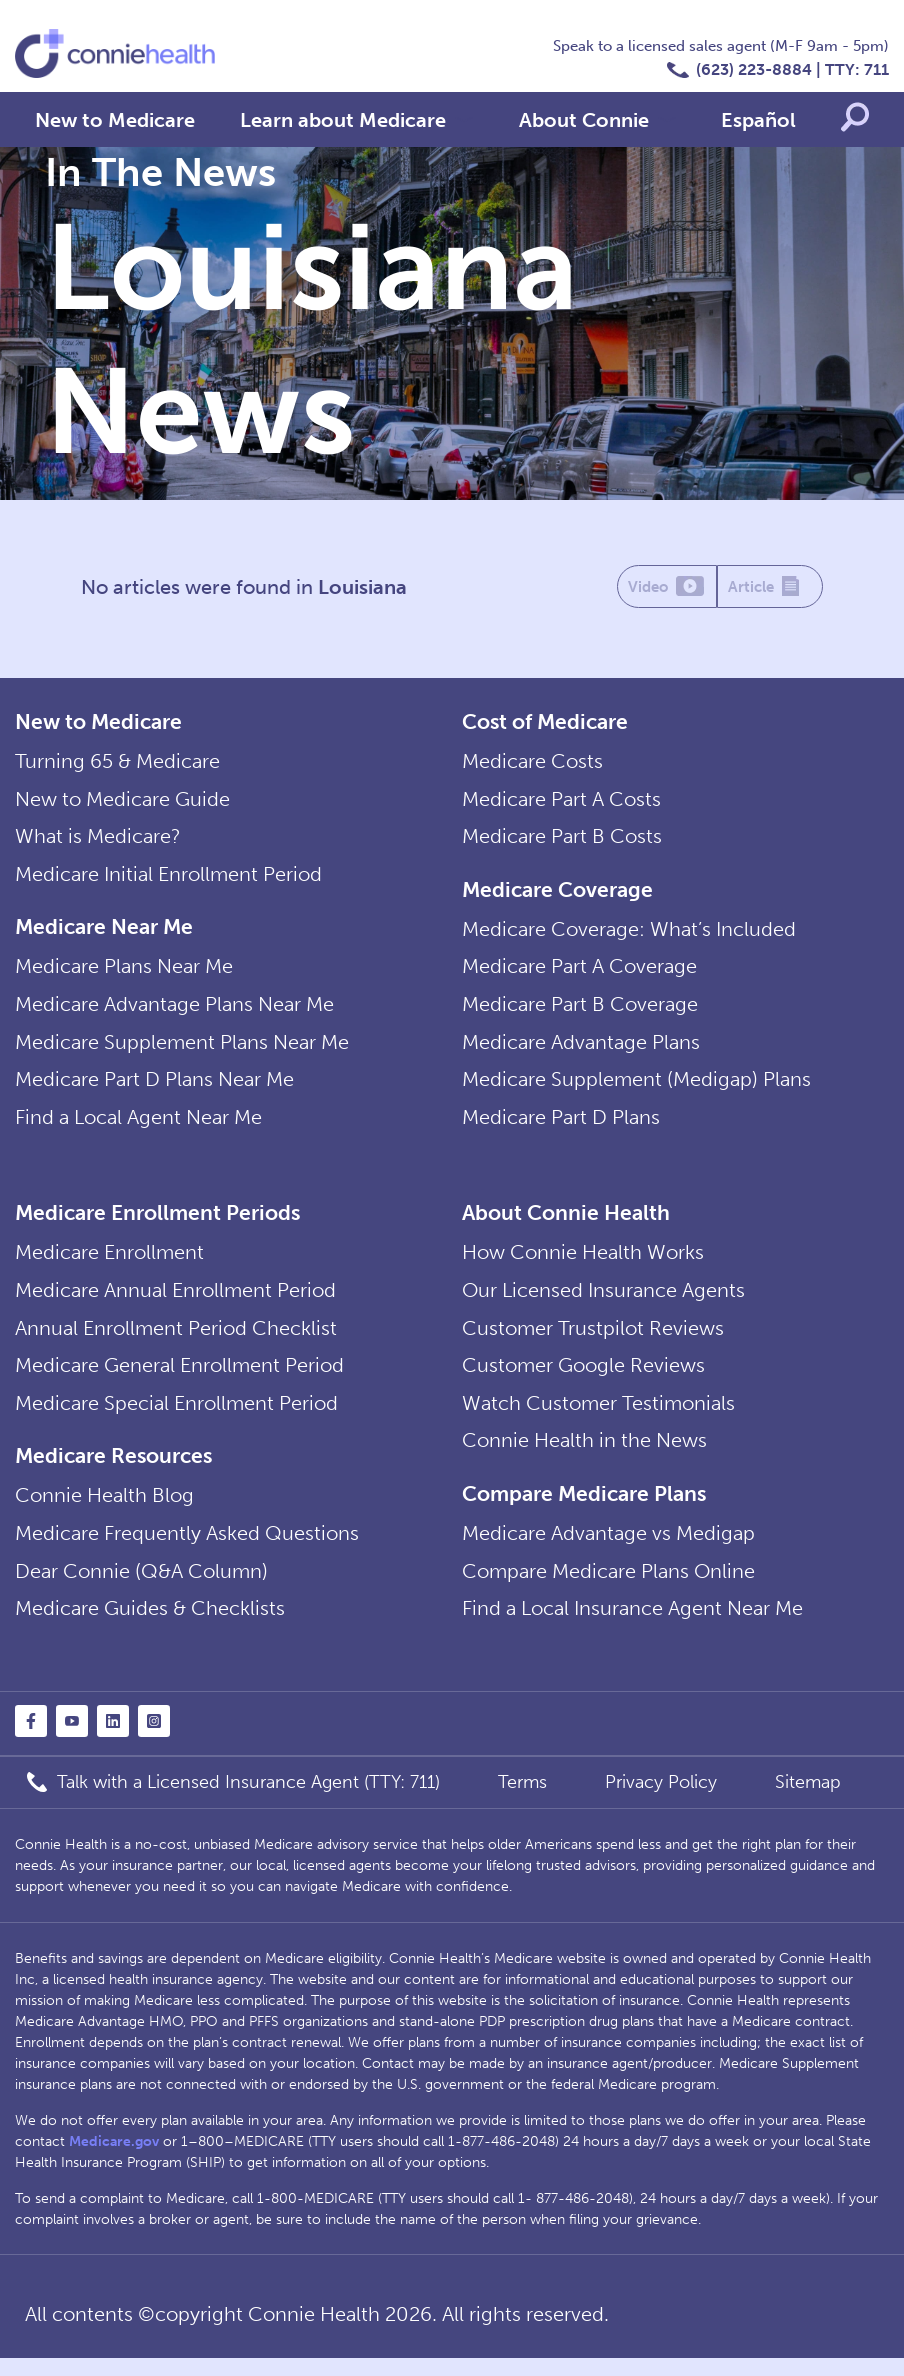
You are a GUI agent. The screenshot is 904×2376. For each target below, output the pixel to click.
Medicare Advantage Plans (581, 1049)
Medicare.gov (114, 2159)
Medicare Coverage (557, 892)
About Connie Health (566, 1221)
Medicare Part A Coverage (579, 971)
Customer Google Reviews (583, 1378)
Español (758, 120)
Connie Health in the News (584, 1455)
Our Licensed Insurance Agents (603, 1301)
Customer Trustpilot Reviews (593, 1340)
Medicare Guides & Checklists (150, 1626)
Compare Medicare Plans (584, 1508)
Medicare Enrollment (109, 1262)
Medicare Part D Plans (561, 1126)
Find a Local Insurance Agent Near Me (632, 1626)
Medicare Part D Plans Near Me (154, 1087)
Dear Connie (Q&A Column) (141, 1588)
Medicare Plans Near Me (124, 971)
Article (770, 588)
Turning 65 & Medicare (117, 762)
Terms (522, 1800)
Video (667, 588)
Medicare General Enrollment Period (179, 1378)
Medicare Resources (113, 1469)
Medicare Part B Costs (562, 839)
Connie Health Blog (104, 1510)
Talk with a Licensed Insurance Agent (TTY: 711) (248, 1800)
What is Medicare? (98, 839)
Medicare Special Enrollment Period (176, 1417)
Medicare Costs (532, 762)
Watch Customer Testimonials (598, 1417)
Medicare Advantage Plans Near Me (174, 1010)
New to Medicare (115, 120)
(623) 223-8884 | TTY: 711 (792, 69)
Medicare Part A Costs (561, 801)
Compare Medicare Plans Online (608, 1588)
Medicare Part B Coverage (580, 1010)
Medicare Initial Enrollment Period (168, 878)
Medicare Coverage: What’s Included (629, 933)
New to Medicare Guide (122, 801)
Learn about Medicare (343, 120)
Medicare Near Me (104, 930)
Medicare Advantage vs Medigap (608, 1549)
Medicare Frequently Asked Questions (187, 1549)
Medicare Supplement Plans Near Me (182, 1049)
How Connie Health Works (583, 1262)
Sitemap (808, 1800)
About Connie (584, 120)
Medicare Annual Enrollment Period (175, 1301)
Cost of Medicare (545, 721)
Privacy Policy (661, 1800)
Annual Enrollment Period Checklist (176, 1340)
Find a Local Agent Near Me (138, 1126)
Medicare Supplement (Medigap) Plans (636, 1087)
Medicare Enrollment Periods (157, 1221)
